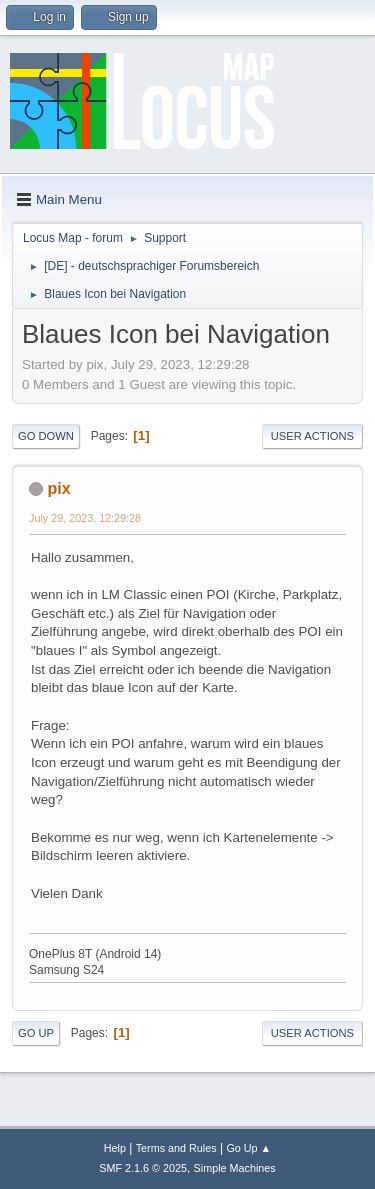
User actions (312, 436)
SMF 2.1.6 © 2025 (143, 1168)
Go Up (36, 1033)
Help (115, 1148)
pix (58, 488)
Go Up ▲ (248, 1148)
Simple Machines (235, 1168)
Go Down (46, 436)
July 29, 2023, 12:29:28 (85, 518)
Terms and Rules (176, 1148)
